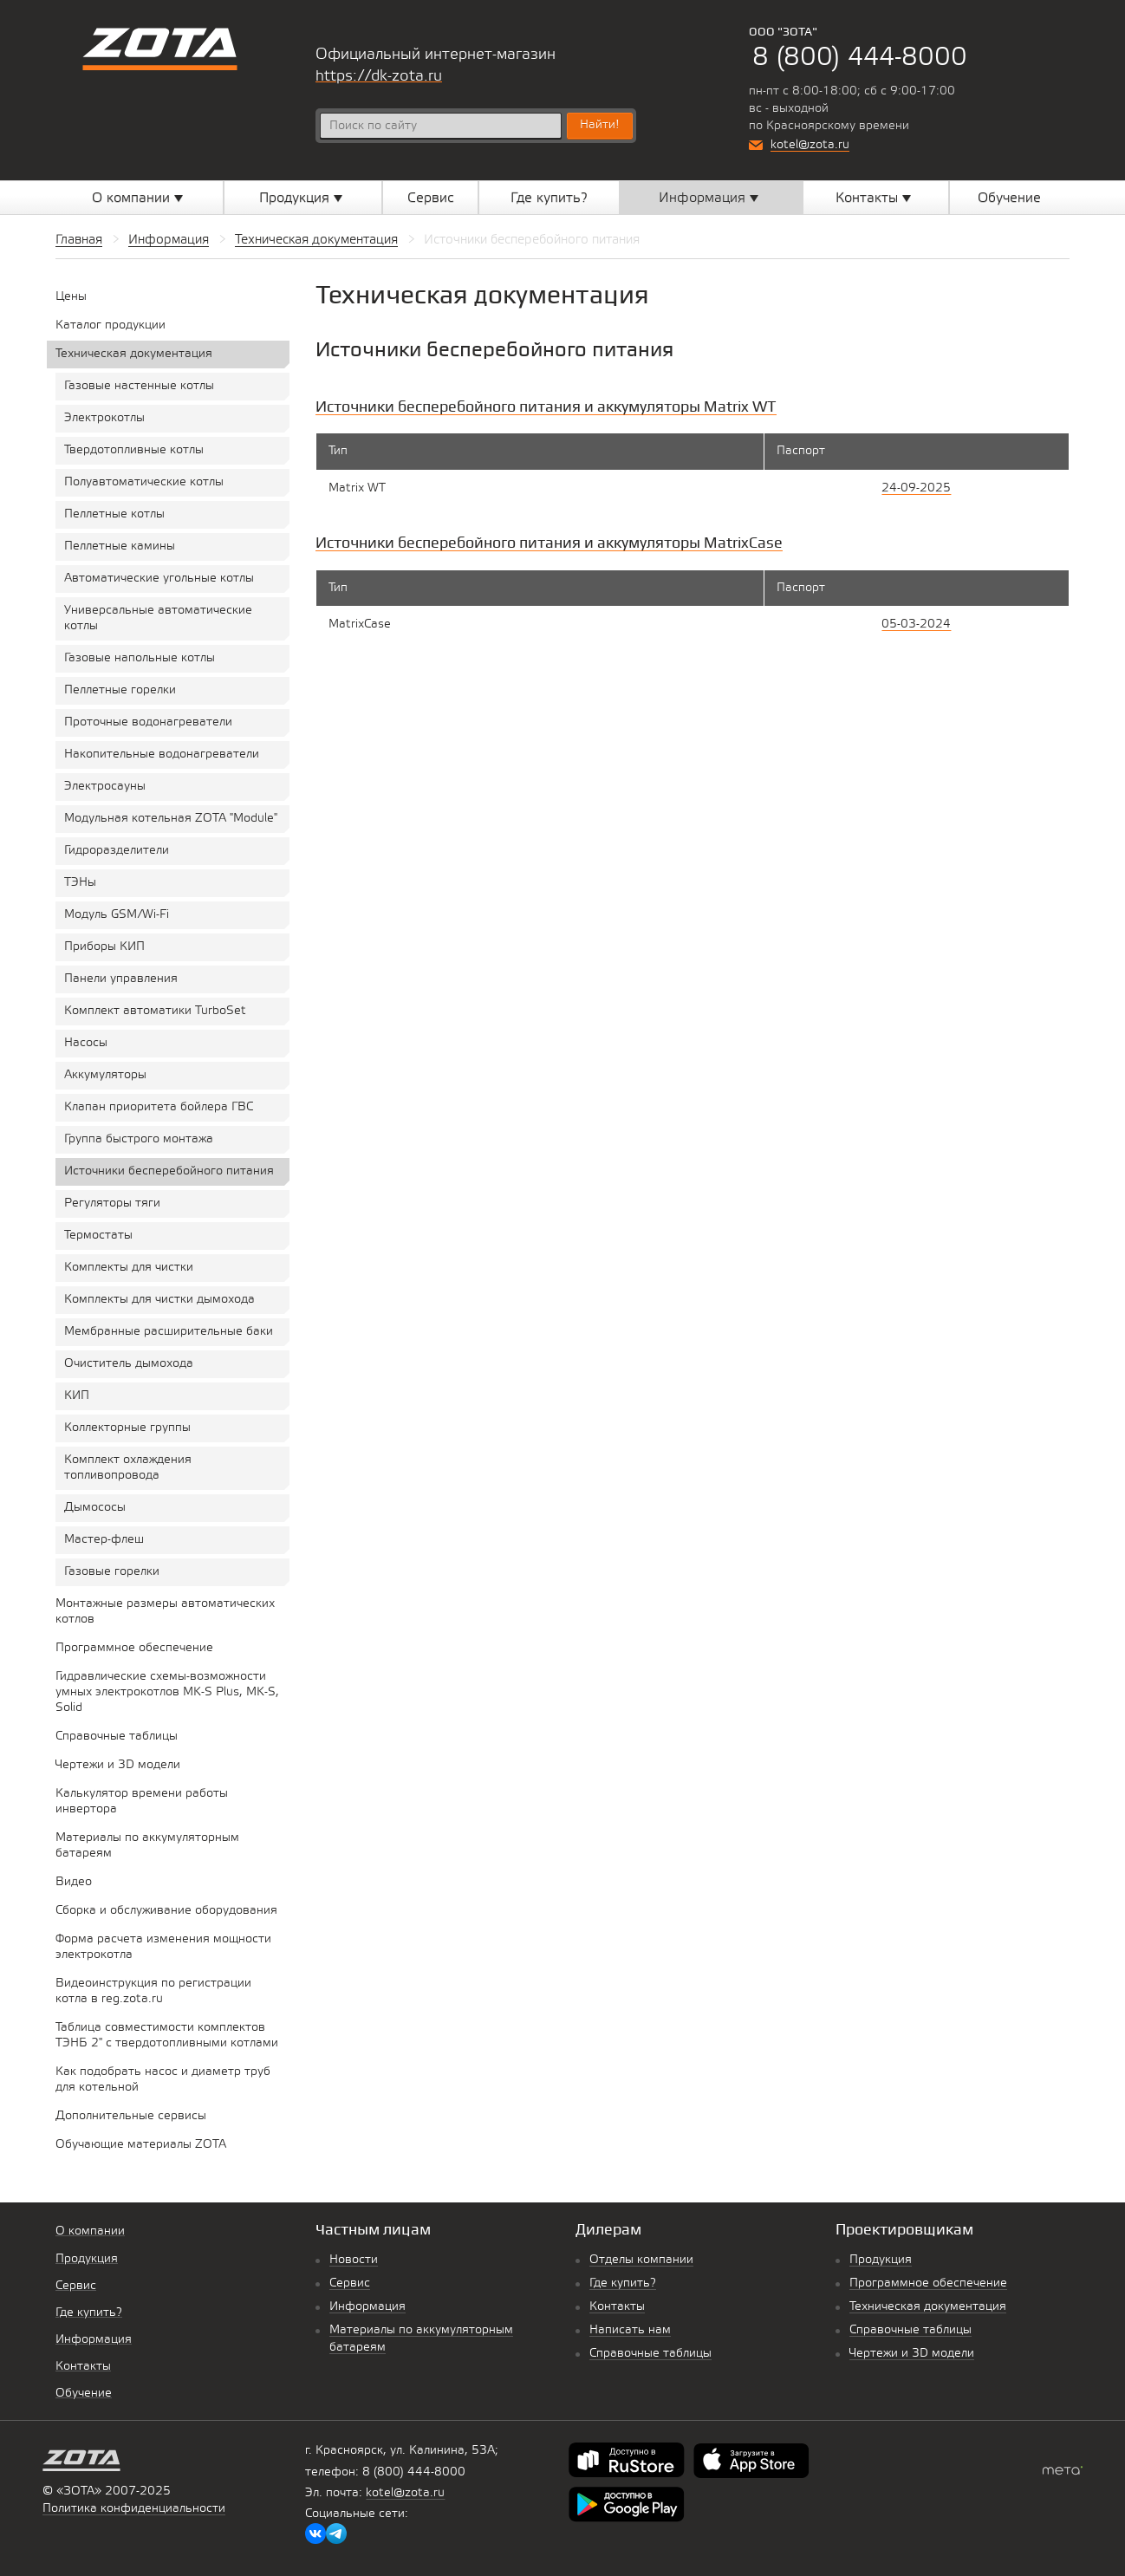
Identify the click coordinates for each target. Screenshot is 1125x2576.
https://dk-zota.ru (378, 76)
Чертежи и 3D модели (911, 2353)
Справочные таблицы (650, 2353)
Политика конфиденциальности (133, 2508)
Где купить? (622, 2283)
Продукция (880, 2260)
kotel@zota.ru (810, 145)
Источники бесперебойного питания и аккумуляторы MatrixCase (549, 542)
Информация (367, 2307)
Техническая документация (927, 2307)
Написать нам (630, 2330)
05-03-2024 (916, 624)
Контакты (617, 2307)
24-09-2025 (916, 488)
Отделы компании (641, 2260)
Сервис (349, 2283)
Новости (353, 2260)
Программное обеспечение (928, 2283)
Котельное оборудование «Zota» (159, 49)
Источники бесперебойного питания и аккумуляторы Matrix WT (546, 406)
